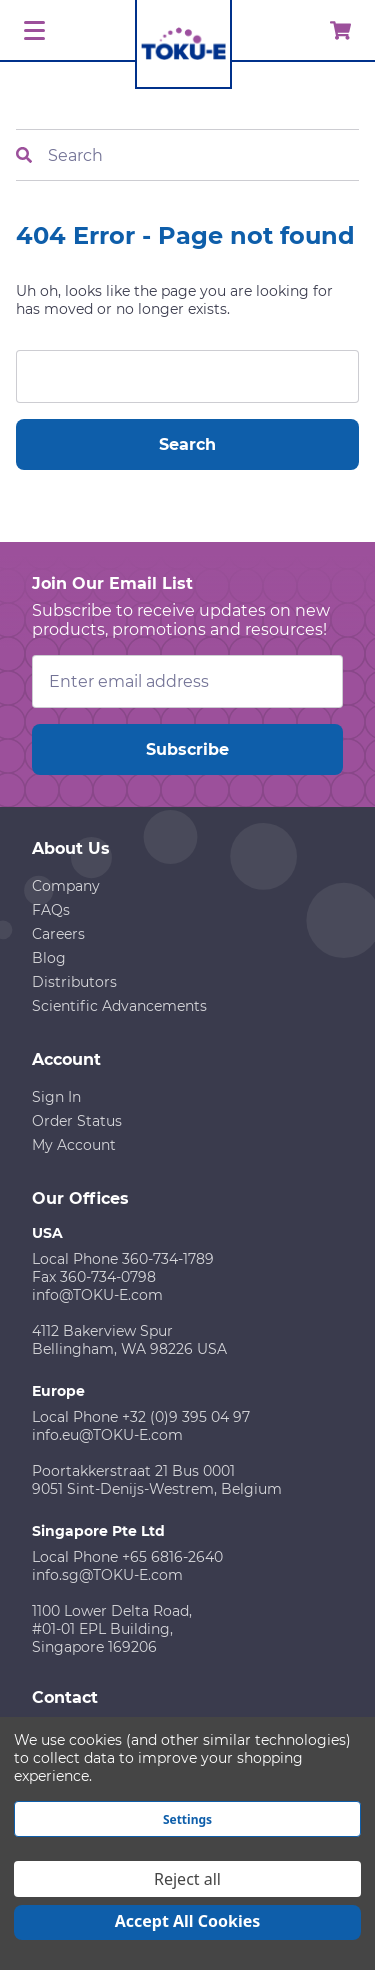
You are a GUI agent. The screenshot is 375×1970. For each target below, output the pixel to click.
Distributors (74, 982)
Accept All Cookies (188, 1921)
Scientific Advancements (119, 1006)
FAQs (51, 910)
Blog (49, 958)
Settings (187, 1819)
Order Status (77, 1121)
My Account (74, 1145)
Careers (58, 934)
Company (66, 886)
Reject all (187, 1879)
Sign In (56, 1097)
